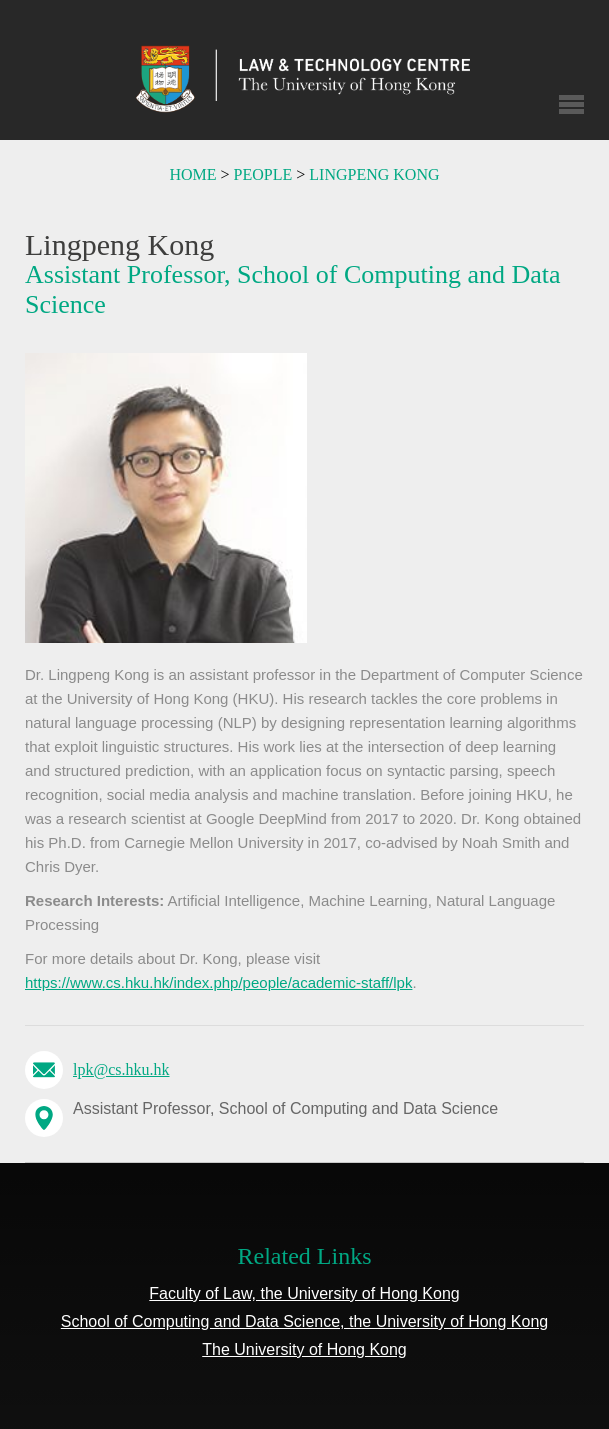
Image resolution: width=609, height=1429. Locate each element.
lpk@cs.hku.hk (121, 1069)
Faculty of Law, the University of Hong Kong (304, 1293)
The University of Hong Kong (304, 1349)
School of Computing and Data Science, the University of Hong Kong (304, 1321)
